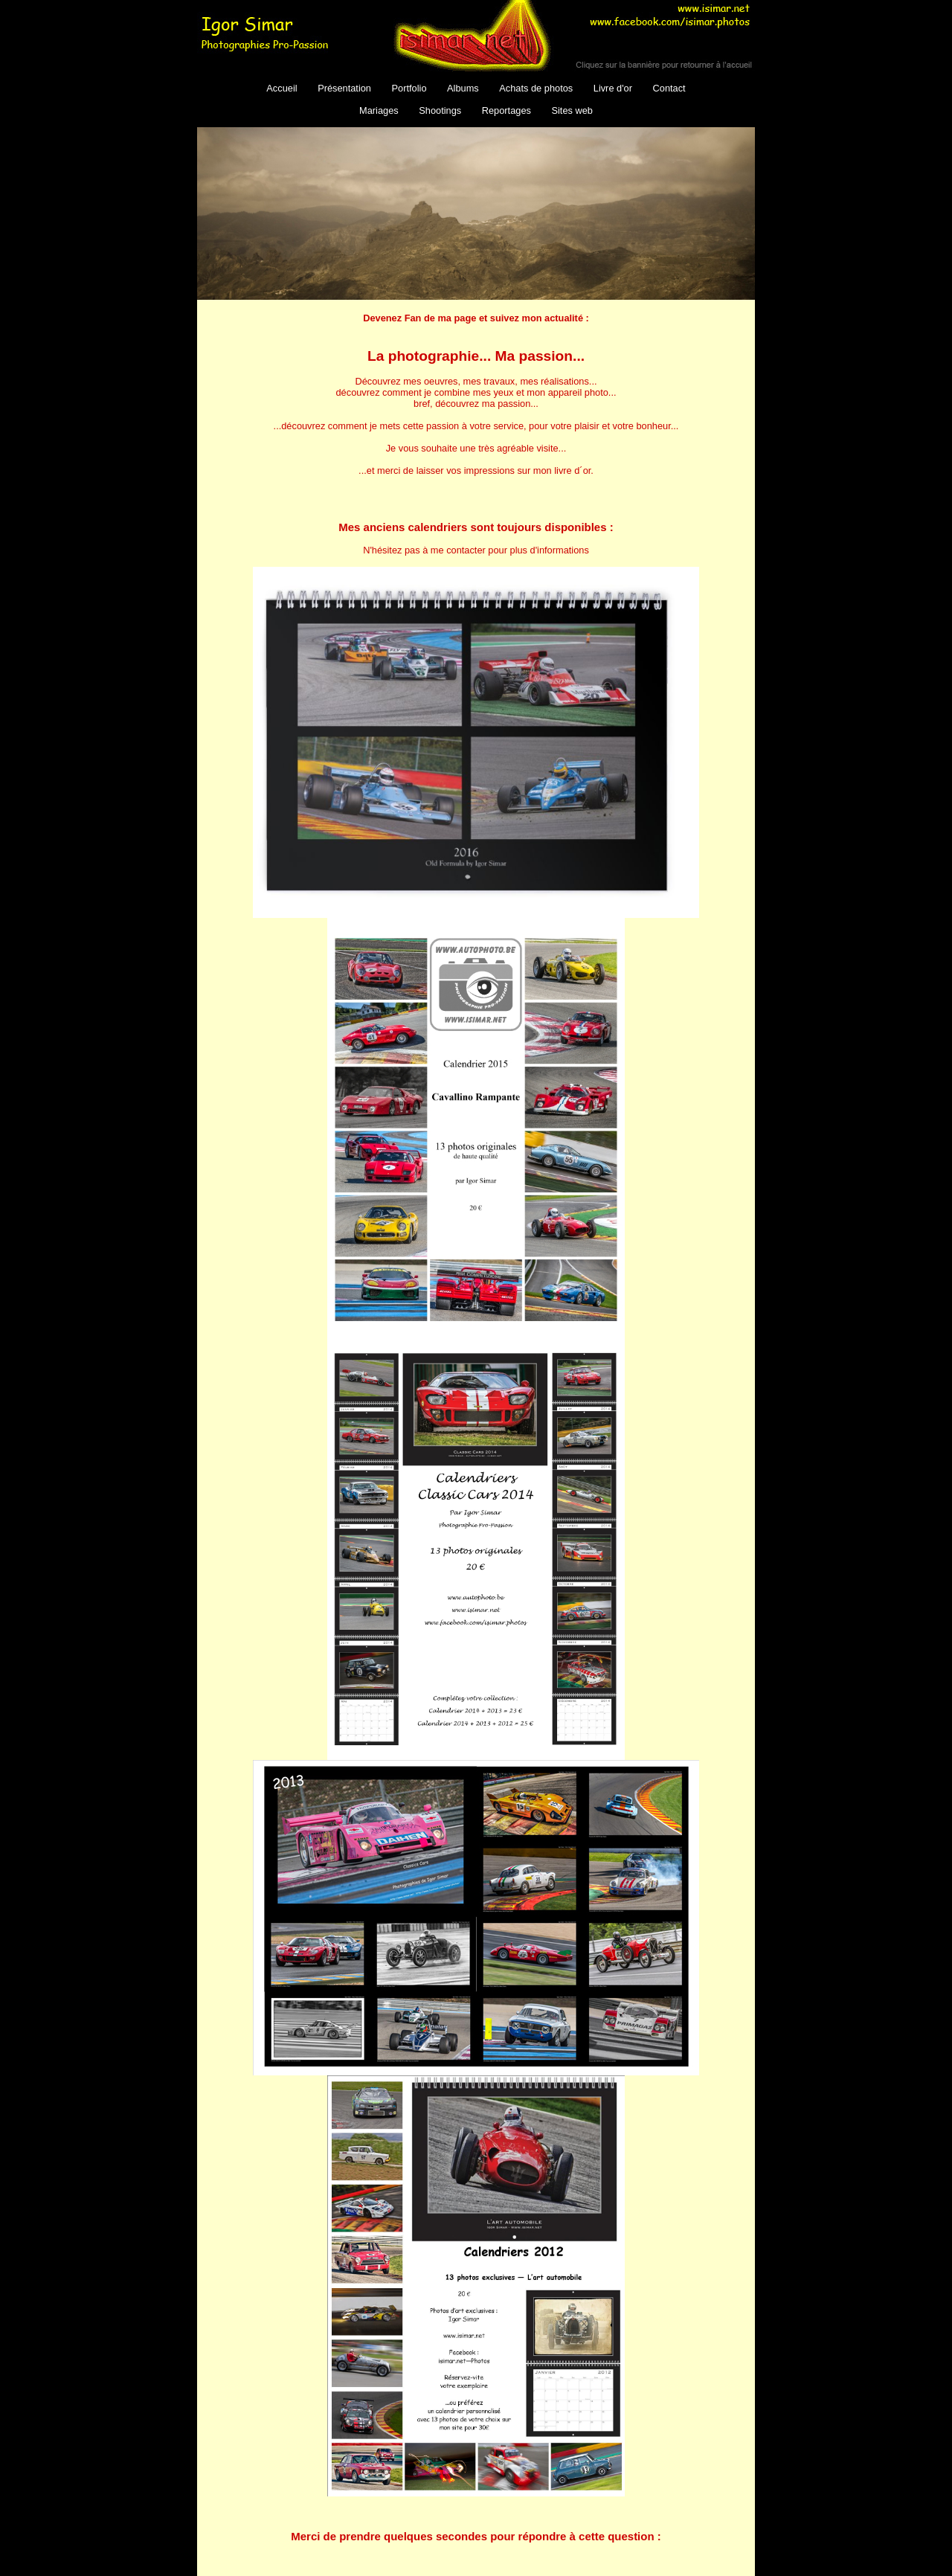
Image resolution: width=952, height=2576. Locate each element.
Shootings (440, 110)
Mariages (379, 110)
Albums (463, 88)
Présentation (344, 88)
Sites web (571, 110)
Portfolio (409, 88)
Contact (669, 88)
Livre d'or (613, 88)
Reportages (506, 110)
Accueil (281, 88)
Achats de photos (536, 88)
